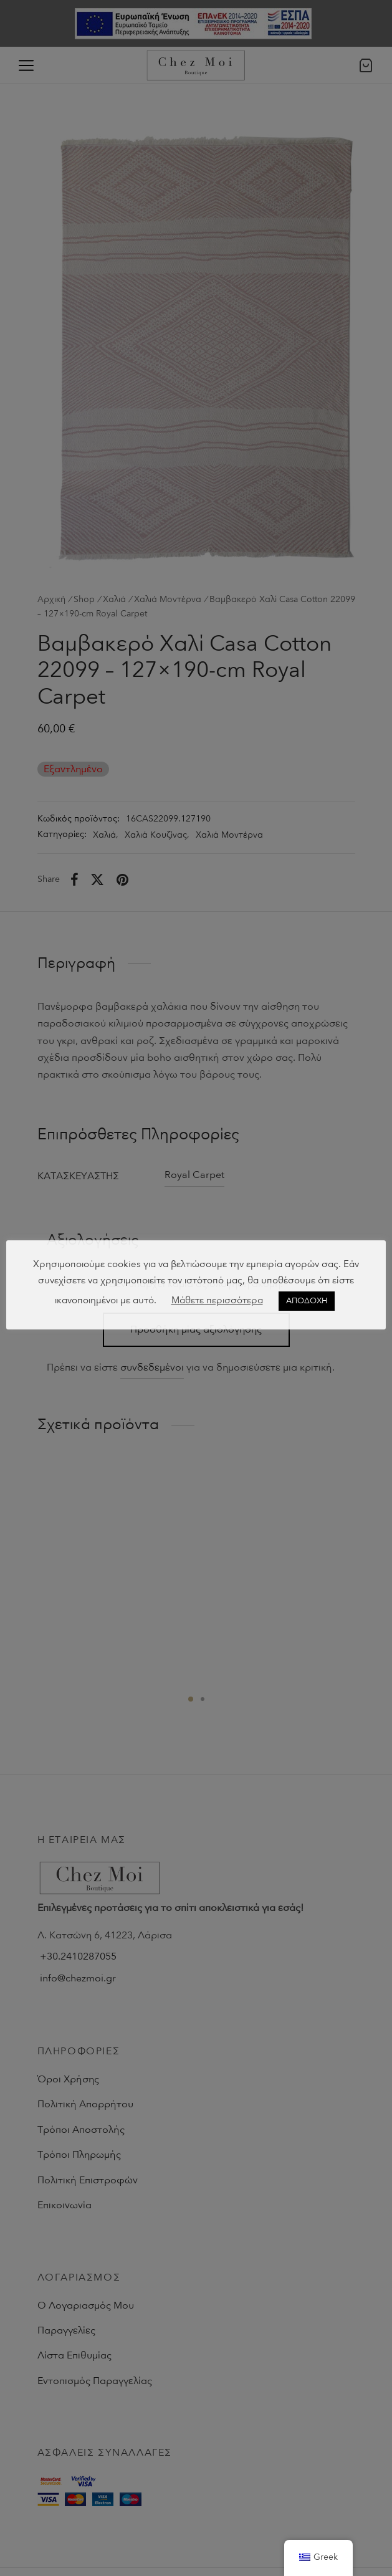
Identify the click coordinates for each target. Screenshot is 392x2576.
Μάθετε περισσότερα (217, 1300)
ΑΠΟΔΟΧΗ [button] (306, 1300)
